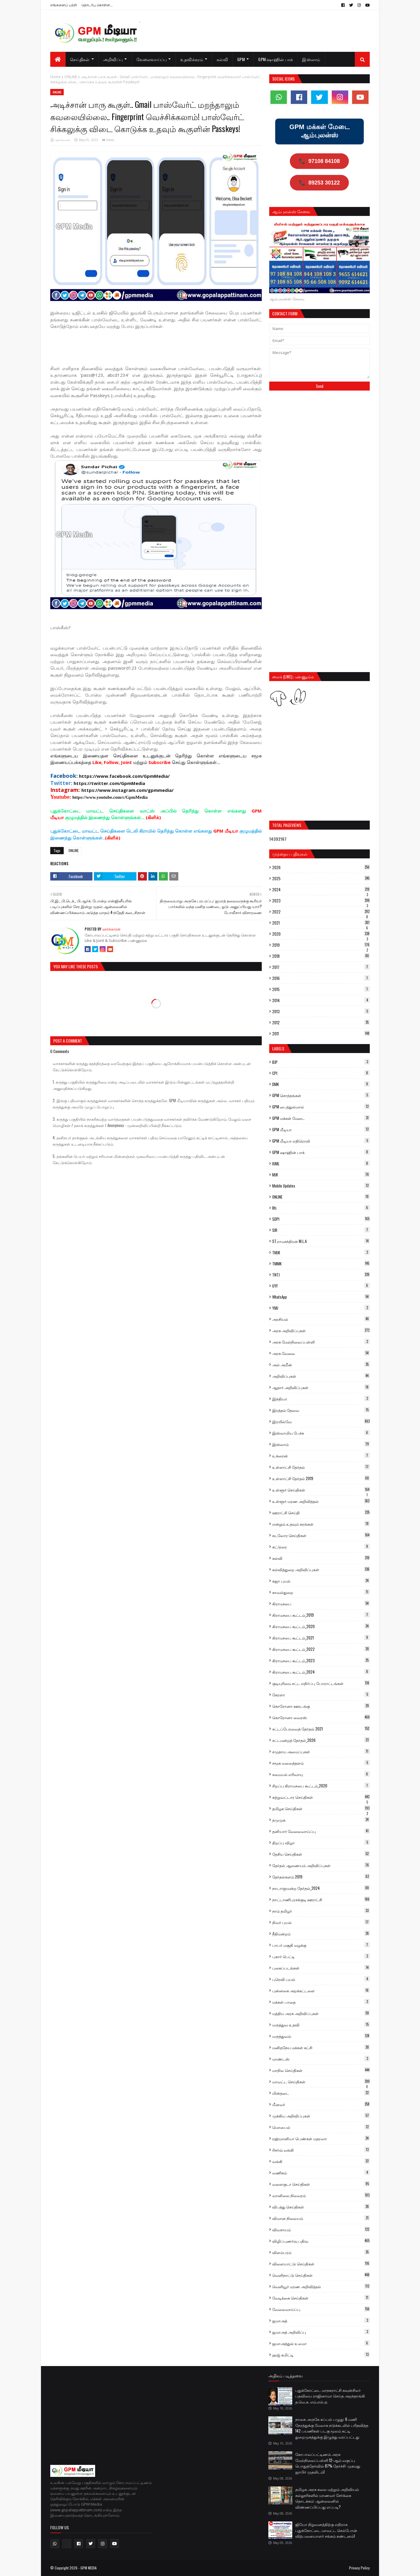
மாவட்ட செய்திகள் (321, 2082)
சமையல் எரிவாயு (321, 1774)
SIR (321, 1230)
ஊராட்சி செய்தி (321, 1512)
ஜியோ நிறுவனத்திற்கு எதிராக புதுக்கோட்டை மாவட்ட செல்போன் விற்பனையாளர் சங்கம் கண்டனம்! (326, 2530)
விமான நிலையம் (321, 2218)
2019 (321, 945)
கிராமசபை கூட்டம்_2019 (321, 1615)
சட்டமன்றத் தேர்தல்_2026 (321, 1740)
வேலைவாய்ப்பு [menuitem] (151, 59)
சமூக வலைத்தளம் (321, 1763)
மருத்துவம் (321, 2036)
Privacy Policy (359, 2567)
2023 (321, 901)
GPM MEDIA (88, 2567)
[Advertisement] (159, 349)
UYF (321, 1286)
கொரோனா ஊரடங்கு (321, 1706)
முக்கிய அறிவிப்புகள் (321, 2116)
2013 (321, 1011)
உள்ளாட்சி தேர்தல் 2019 (321, 1478)
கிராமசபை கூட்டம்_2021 (321, 1638)
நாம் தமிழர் (321, 1911)
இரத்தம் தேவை (321, 1410)
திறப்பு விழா (321, 1843)
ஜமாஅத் (321, 2321)
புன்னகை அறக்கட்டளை (321, 1990)
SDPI (321, 1219)
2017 (321, 967)
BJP (321, 1062)
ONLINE (70, 76)
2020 (321, 934)
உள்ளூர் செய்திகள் (321, 1490)
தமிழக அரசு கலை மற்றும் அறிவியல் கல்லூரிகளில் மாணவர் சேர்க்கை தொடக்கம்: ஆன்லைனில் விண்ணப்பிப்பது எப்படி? (327, 2498)
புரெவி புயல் (321, 1979)
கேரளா (321, 1695)
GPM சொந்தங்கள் (321, 1095)
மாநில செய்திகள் (321, 2070)
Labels (278, 1048)
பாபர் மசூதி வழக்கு (321, 1945)
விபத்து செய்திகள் (321, 2207)
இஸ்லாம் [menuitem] (311, 59)
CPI (321, 1073)
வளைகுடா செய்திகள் (321, 2184)
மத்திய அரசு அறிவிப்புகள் (321, 2013)
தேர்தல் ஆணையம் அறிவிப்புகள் (321, 1865)
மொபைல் (321, 2127)
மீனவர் (321, 2104)
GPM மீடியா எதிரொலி (321, 1141)
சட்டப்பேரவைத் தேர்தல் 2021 (321, 1729)
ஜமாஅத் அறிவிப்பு (321, 2332)
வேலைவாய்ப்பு (321, 2309)
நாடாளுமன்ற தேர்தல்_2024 (321, 1888)
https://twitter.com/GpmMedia (109, 783)
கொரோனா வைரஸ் (321, 1717)
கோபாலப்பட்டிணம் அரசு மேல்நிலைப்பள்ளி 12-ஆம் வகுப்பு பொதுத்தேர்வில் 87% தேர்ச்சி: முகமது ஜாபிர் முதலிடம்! (327, 2463)
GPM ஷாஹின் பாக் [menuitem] (275, 59)
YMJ (321, 1308)
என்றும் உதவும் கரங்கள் (321, 1524)
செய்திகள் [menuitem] (80, 59)
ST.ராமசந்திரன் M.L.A (321, 1241)
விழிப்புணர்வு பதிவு (321, 2241)
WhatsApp (321, 1297)
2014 (321, 1000)
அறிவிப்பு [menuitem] (113, 59)
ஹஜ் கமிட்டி (321, 2355)
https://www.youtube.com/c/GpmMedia (110, 797)
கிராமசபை (321, 1604)
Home (55, 76)
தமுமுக (321, 1820)
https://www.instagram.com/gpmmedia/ (127, 790)
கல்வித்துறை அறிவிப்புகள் (321, 1569)
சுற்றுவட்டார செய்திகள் (321, 1797)
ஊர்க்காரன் (62, 140)
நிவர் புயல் (321, 1922)
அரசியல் (321, 1319)
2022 (321, 912)
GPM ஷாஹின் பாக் (321, 1152)
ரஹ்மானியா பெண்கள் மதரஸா (321, 2138)
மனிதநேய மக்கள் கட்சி (321, 2047)
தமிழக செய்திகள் (321, 1808)
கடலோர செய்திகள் (321, 1535)
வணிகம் (321, 2173)
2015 (321, 989)
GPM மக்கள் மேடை (321, 1118)
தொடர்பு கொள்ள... (97, 4)
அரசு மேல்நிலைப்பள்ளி (321, 1342)
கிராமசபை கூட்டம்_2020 (321, 1626)
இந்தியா (321, 1399)
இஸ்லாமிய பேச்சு (321, 1433)
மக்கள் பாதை (321, 2002)
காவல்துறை (321, 1592)
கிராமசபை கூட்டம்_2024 (321, 1672)
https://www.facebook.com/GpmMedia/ (124, 776)
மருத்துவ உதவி (321, 2025)
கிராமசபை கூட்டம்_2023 (321, 1660)
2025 (321, 878)
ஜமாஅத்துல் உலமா (321, 2343)
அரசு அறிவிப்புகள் (321, 1330)
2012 (321, 1022)
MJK (321, 1175)
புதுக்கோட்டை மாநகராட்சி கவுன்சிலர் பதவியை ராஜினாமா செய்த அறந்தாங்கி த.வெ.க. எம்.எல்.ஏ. (330, 2396)
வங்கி (321, 2161)
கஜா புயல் (321, 1581)
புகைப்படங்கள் (321, 1968)
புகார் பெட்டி (321, 1956)
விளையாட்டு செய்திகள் (321, 2264)
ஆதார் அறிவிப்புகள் (321, 1387)
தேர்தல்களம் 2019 (321, 1877)
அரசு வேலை (321, 1353)
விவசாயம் (321, 2229)
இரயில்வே (321, 1421)
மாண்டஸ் (321, 2059)
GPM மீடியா (321, 1129)
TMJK (321, 1253)
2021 (321, 923)
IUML (321, 1164)
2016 (321, 978)
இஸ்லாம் (321, 1444)
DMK (321, 1084)
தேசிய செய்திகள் (321, 1854)
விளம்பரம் (321, 2252)
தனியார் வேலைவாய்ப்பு (321, 1831)
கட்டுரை (321, 1547)
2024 (321, 890)
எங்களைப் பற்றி (63, 4)
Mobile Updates (321, 1186)
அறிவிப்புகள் (321, 1376)
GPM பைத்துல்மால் (321, 1107)
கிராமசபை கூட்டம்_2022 (321, 1649)
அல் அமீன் (321, 1365)
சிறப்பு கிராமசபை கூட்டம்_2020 (321, 1786)
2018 (321, 956)
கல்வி (321, 1558)
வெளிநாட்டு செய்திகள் (321, 2275)
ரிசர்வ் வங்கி (321, 2150)
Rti (321, 1208)
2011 (321, 1034)
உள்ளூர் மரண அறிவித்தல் (321, 1501)
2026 (321, 867)
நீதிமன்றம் (321, 1934)
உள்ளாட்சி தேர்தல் (321, 1467)
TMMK (321, 1264)
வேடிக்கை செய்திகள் (321, 2298)
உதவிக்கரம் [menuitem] (191, 59)
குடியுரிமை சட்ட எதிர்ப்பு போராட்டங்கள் (321, 1683)
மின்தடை (321, 2093)
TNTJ (321, 1275)
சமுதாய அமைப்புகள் (321, 1751)
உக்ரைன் (321, 1456)
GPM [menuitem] (241, 59)
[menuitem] (58, 59)
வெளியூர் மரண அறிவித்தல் (321, 2286)
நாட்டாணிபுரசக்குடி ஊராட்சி (321, 1899)
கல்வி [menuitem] (222, 59)
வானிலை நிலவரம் (321, 2195)
